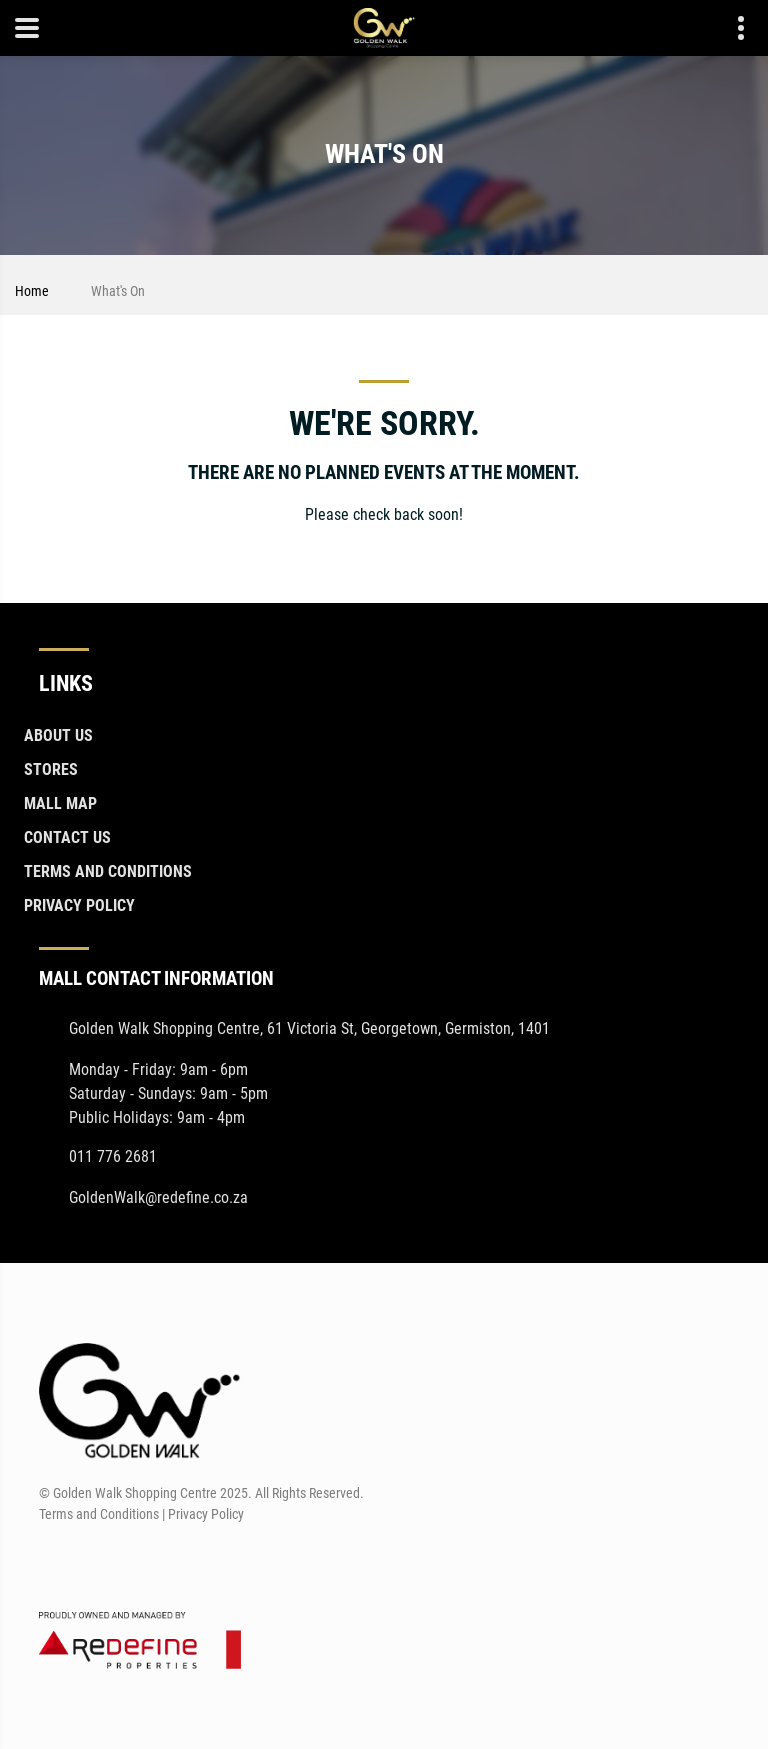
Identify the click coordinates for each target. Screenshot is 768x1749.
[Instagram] (89, 1562)
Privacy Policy (79, 905)
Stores (51, 769)
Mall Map (60, 803)
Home (32, 291)
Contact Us (67, 837)
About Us (58, 735)
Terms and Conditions (108, 871)
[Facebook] (52, 1562)
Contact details (730, 28)
